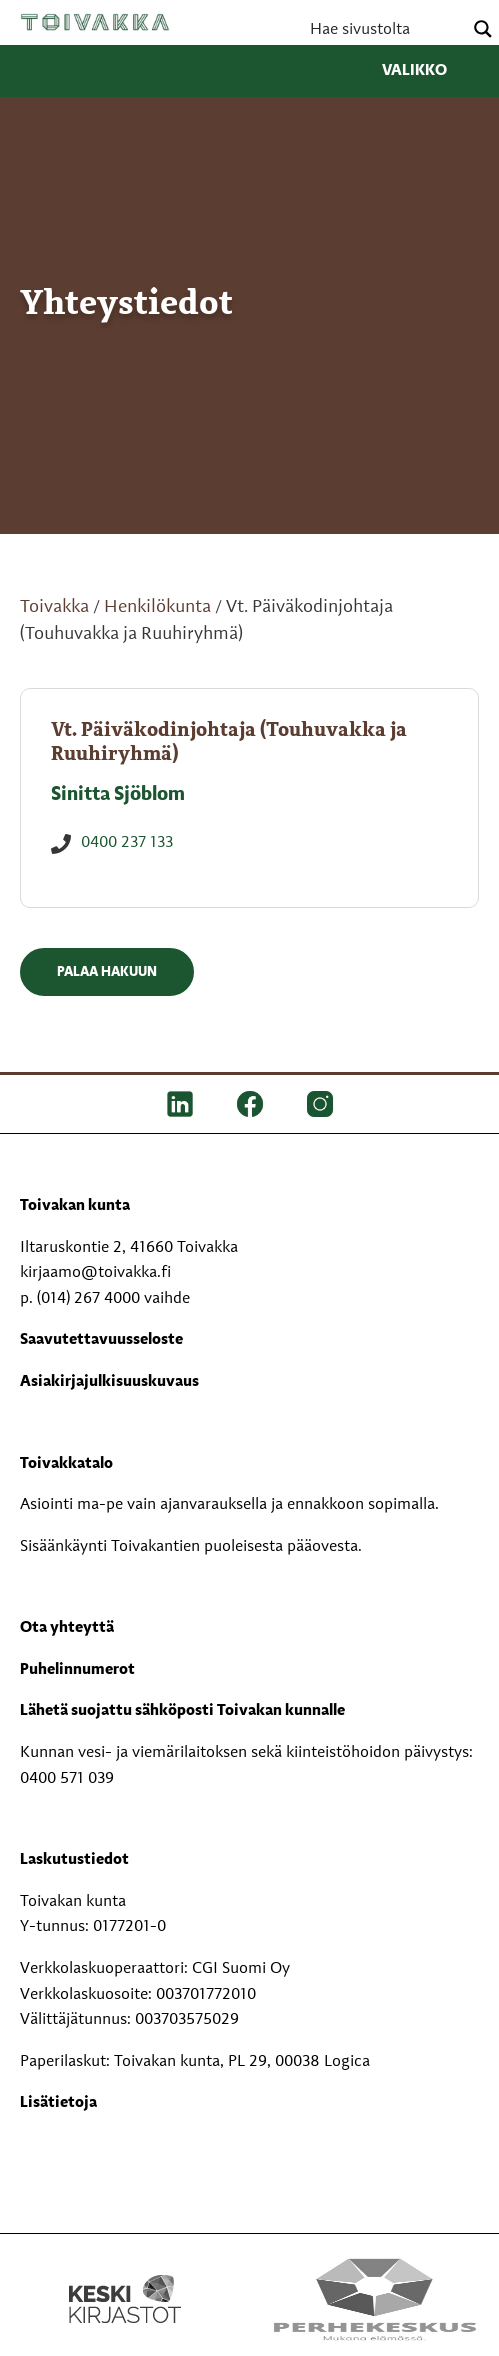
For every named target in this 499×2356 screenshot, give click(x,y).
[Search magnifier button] (483, 29)
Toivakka (95, 22)
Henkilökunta (157, 607)
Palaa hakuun (107, 972)
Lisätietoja (58, 2103)
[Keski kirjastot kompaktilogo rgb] (125, 2278)
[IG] (320, 1104)
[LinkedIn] (180, 1104)
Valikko (430, 71)
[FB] (250, 1104)
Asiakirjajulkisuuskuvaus (109, 1382)
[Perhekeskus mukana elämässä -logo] (375, 2299)
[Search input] (384, 29)
